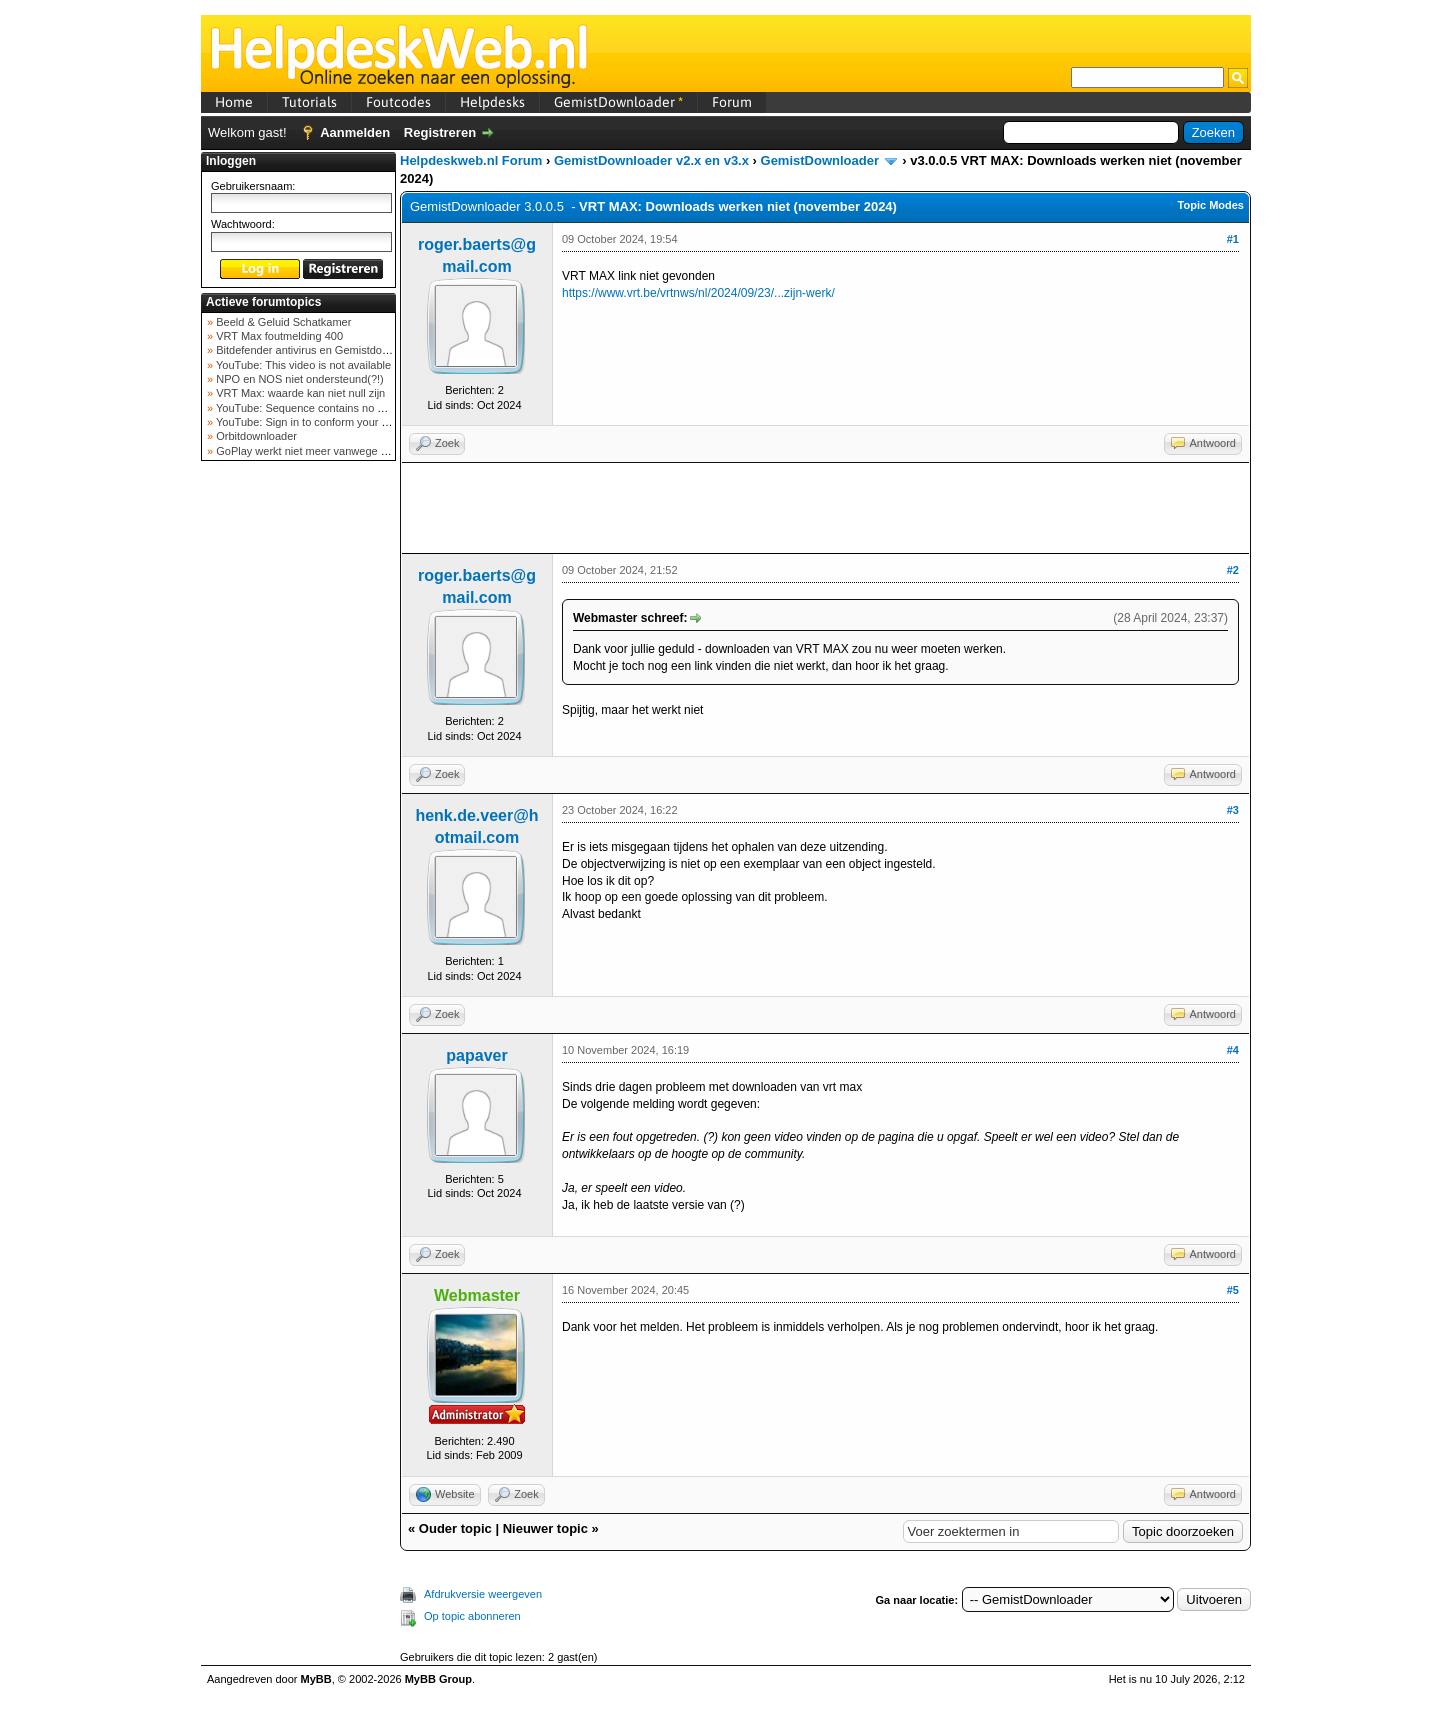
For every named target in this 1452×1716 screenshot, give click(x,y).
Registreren (440, 132)
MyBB (316, 1679)
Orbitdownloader (255, 436)
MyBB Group (438, 1679)
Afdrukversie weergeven (483, 1594)
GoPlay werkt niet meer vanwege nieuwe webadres (339, 451)
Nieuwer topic (545, 1528)
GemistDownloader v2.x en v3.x (651, 160)
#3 (1233, 810)
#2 (1233, 570)
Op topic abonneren (472, 1616)
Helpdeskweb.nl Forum (471, 160)
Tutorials (309, 102)
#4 (1233, 1050)
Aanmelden (355, 132)
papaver (476, 1055)
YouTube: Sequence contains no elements (317, 408)
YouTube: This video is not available (302, 365)
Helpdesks (492, 102)
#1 (1233, 239)
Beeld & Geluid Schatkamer (282, 322)
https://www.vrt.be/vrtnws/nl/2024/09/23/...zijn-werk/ (698, 293)
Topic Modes (1211, 205)
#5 (1233, 1290)
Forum (732, 102)
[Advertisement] (299, 784)
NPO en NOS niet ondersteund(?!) (298, 379)
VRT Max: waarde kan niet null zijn (299, 393)
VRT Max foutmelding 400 (278, 336)
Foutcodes (398, 102)
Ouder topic (455, 1528)
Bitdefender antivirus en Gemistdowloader (316, 350)
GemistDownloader (618, 102)
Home (234, 102)
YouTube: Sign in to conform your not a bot (318, 422)
